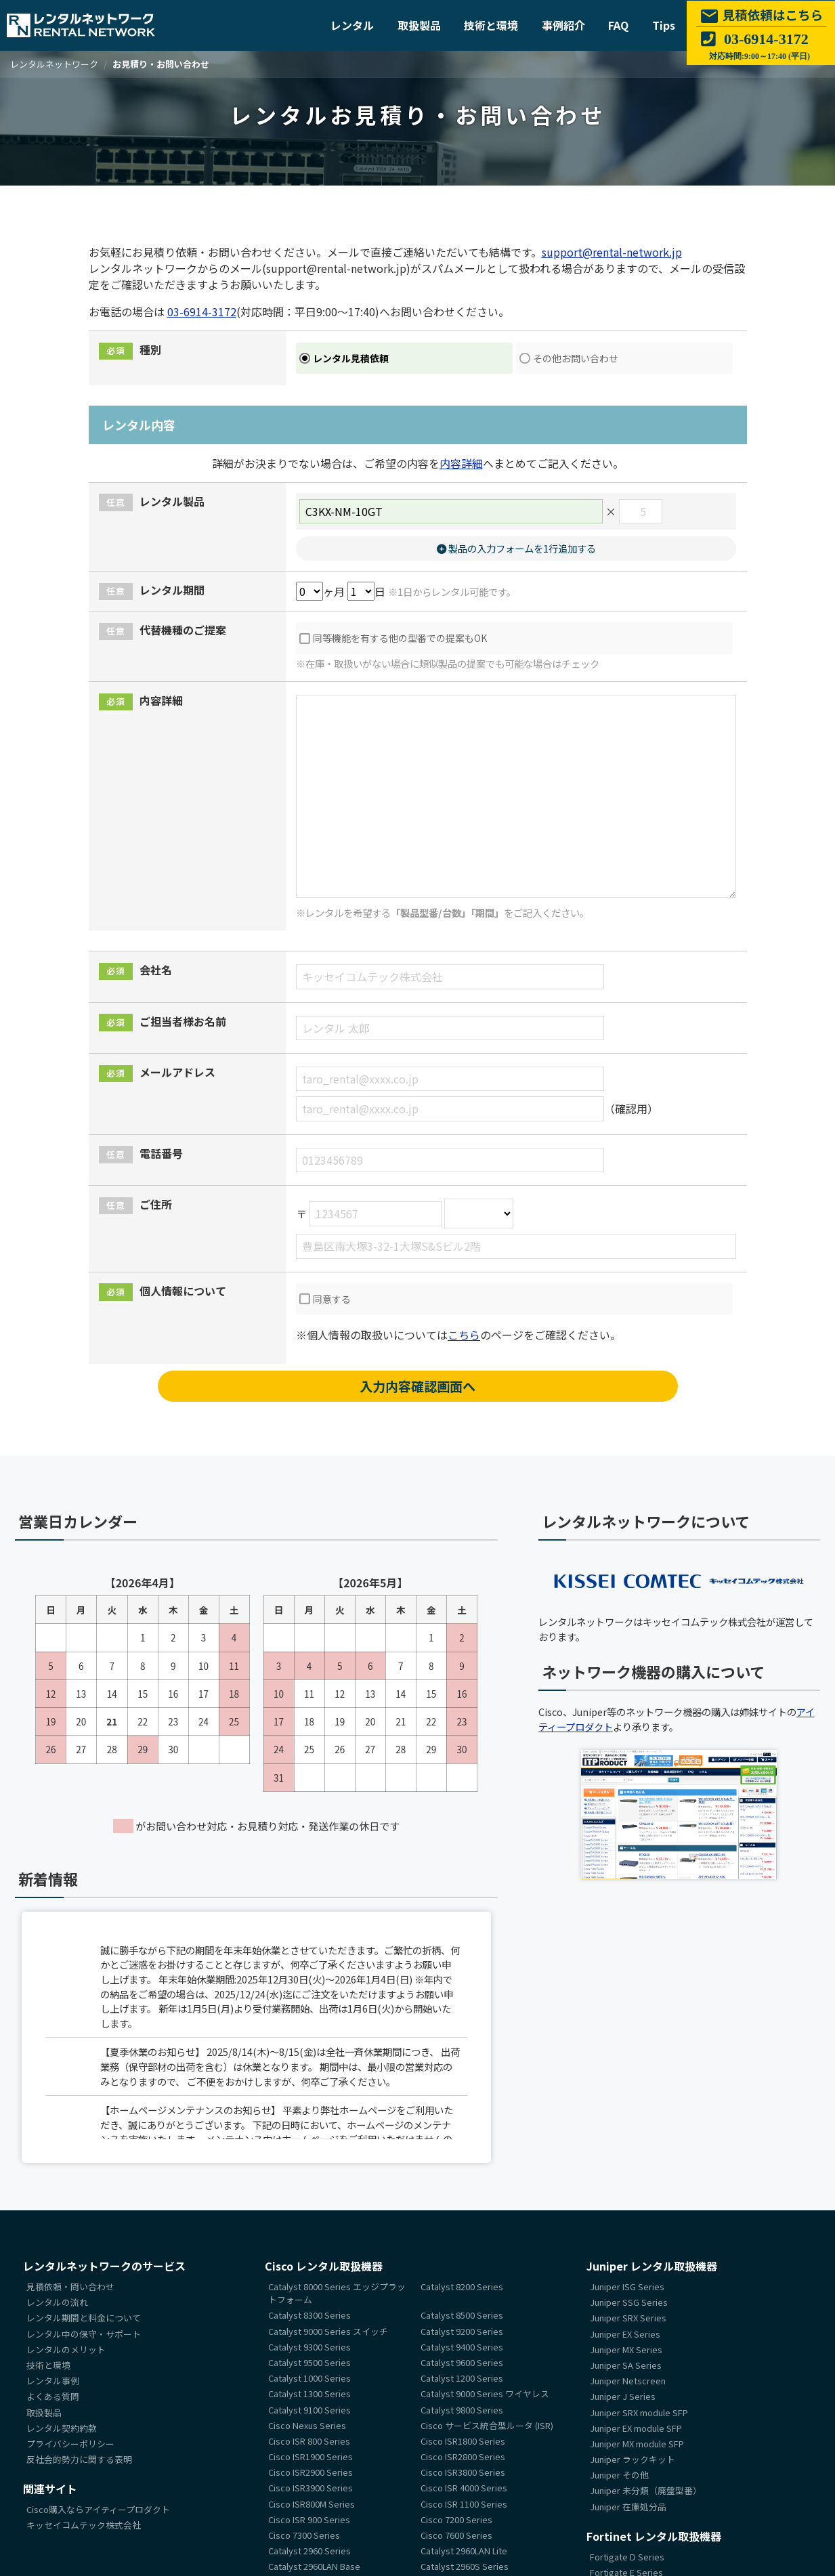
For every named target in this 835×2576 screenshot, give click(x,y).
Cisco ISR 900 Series (309, 2519)
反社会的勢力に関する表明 (79, 2459)
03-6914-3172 (201, 311)
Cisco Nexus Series (307, 2425)
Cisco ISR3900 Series (310, 2488)
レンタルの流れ (57, 2302)
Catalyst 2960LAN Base (314, 2566)
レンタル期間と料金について (83, 2318)
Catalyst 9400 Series (462, 2346)
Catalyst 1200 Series (462, 2377)
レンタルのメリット (66, 2349)
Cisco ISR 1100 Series (464, 2503)
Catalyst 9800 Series (462, 2409)
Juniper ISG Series (627, 2286)
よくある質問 (52, 2396)
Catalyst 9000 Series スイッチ (328, 2331)
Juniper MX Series (626, 2349)
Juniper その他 (619, 2475)
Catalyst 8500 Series (462, 2315)
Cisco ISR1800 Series (463, 2440)
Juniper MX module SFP (637, 2443)
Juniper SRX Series (628, 2318)
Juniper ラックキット (632, 2459)
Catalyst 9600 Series (462, 2362)
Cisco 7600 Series (456, 2535)
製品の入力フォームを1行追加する (516, 548)
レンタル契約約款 (61, 2428)
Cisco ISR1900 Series (310, 2456)
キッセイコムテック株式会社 (83, 2525)
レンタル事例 (52, 2380)
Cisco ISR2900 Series (310, 2472)
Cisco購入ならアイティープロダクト (98, 2510)
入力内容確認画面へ (417, 1386)
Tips (663, 25)
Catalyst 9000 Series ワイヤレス (485, 2394)
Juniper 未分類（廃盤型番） (646, 2491)
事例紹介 (563, 25)
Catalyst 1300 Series (309, 2394)
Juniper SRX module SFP (639, 2412)
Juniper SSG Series (629, 2302)
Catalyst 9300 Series (309, 2346)
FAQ (618, 25)
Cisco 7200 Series (456, 2519)
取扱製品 (419, 25)
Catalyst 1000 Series (309, 2377)
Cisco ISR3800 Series (463, 2472)
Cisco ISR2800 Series (463, 2456)
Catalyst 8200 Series (462, 2286)
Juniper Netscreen (628, 2380)
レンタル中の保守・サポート (83, 2333)
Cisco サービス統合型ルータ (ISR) (487, 2425)
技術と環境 (491, 25)
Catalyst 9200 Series (462, 2331)
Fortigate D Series (627, 2556)
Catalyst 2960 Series (309, 2551)
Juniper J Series (623, 2396)
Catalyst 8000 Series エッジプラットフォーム (337, 2293)
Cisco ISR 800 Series (309, 2440)
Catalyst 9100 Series (309, 2409)
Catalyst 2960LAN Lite (464, 2551)
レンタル (352, 25)
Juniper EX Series (625, 2333)
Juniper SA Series (626, 2365)
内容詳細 (461, 463)
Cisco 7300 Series (304, 2535)
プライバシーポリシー (70, 2443)
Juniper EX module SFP (636, 2428)
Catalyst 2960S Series (465, 2566)
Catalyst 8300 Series (309, 2315)
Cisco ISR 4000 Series (464, 2488)
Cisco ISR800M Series (311, 2503)
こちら (464, 1335)
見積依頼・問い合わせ (70, 2286)
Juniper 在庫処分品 (628, 2506)
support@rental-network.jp (612, 252)
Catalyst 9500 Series (309, 2362)
